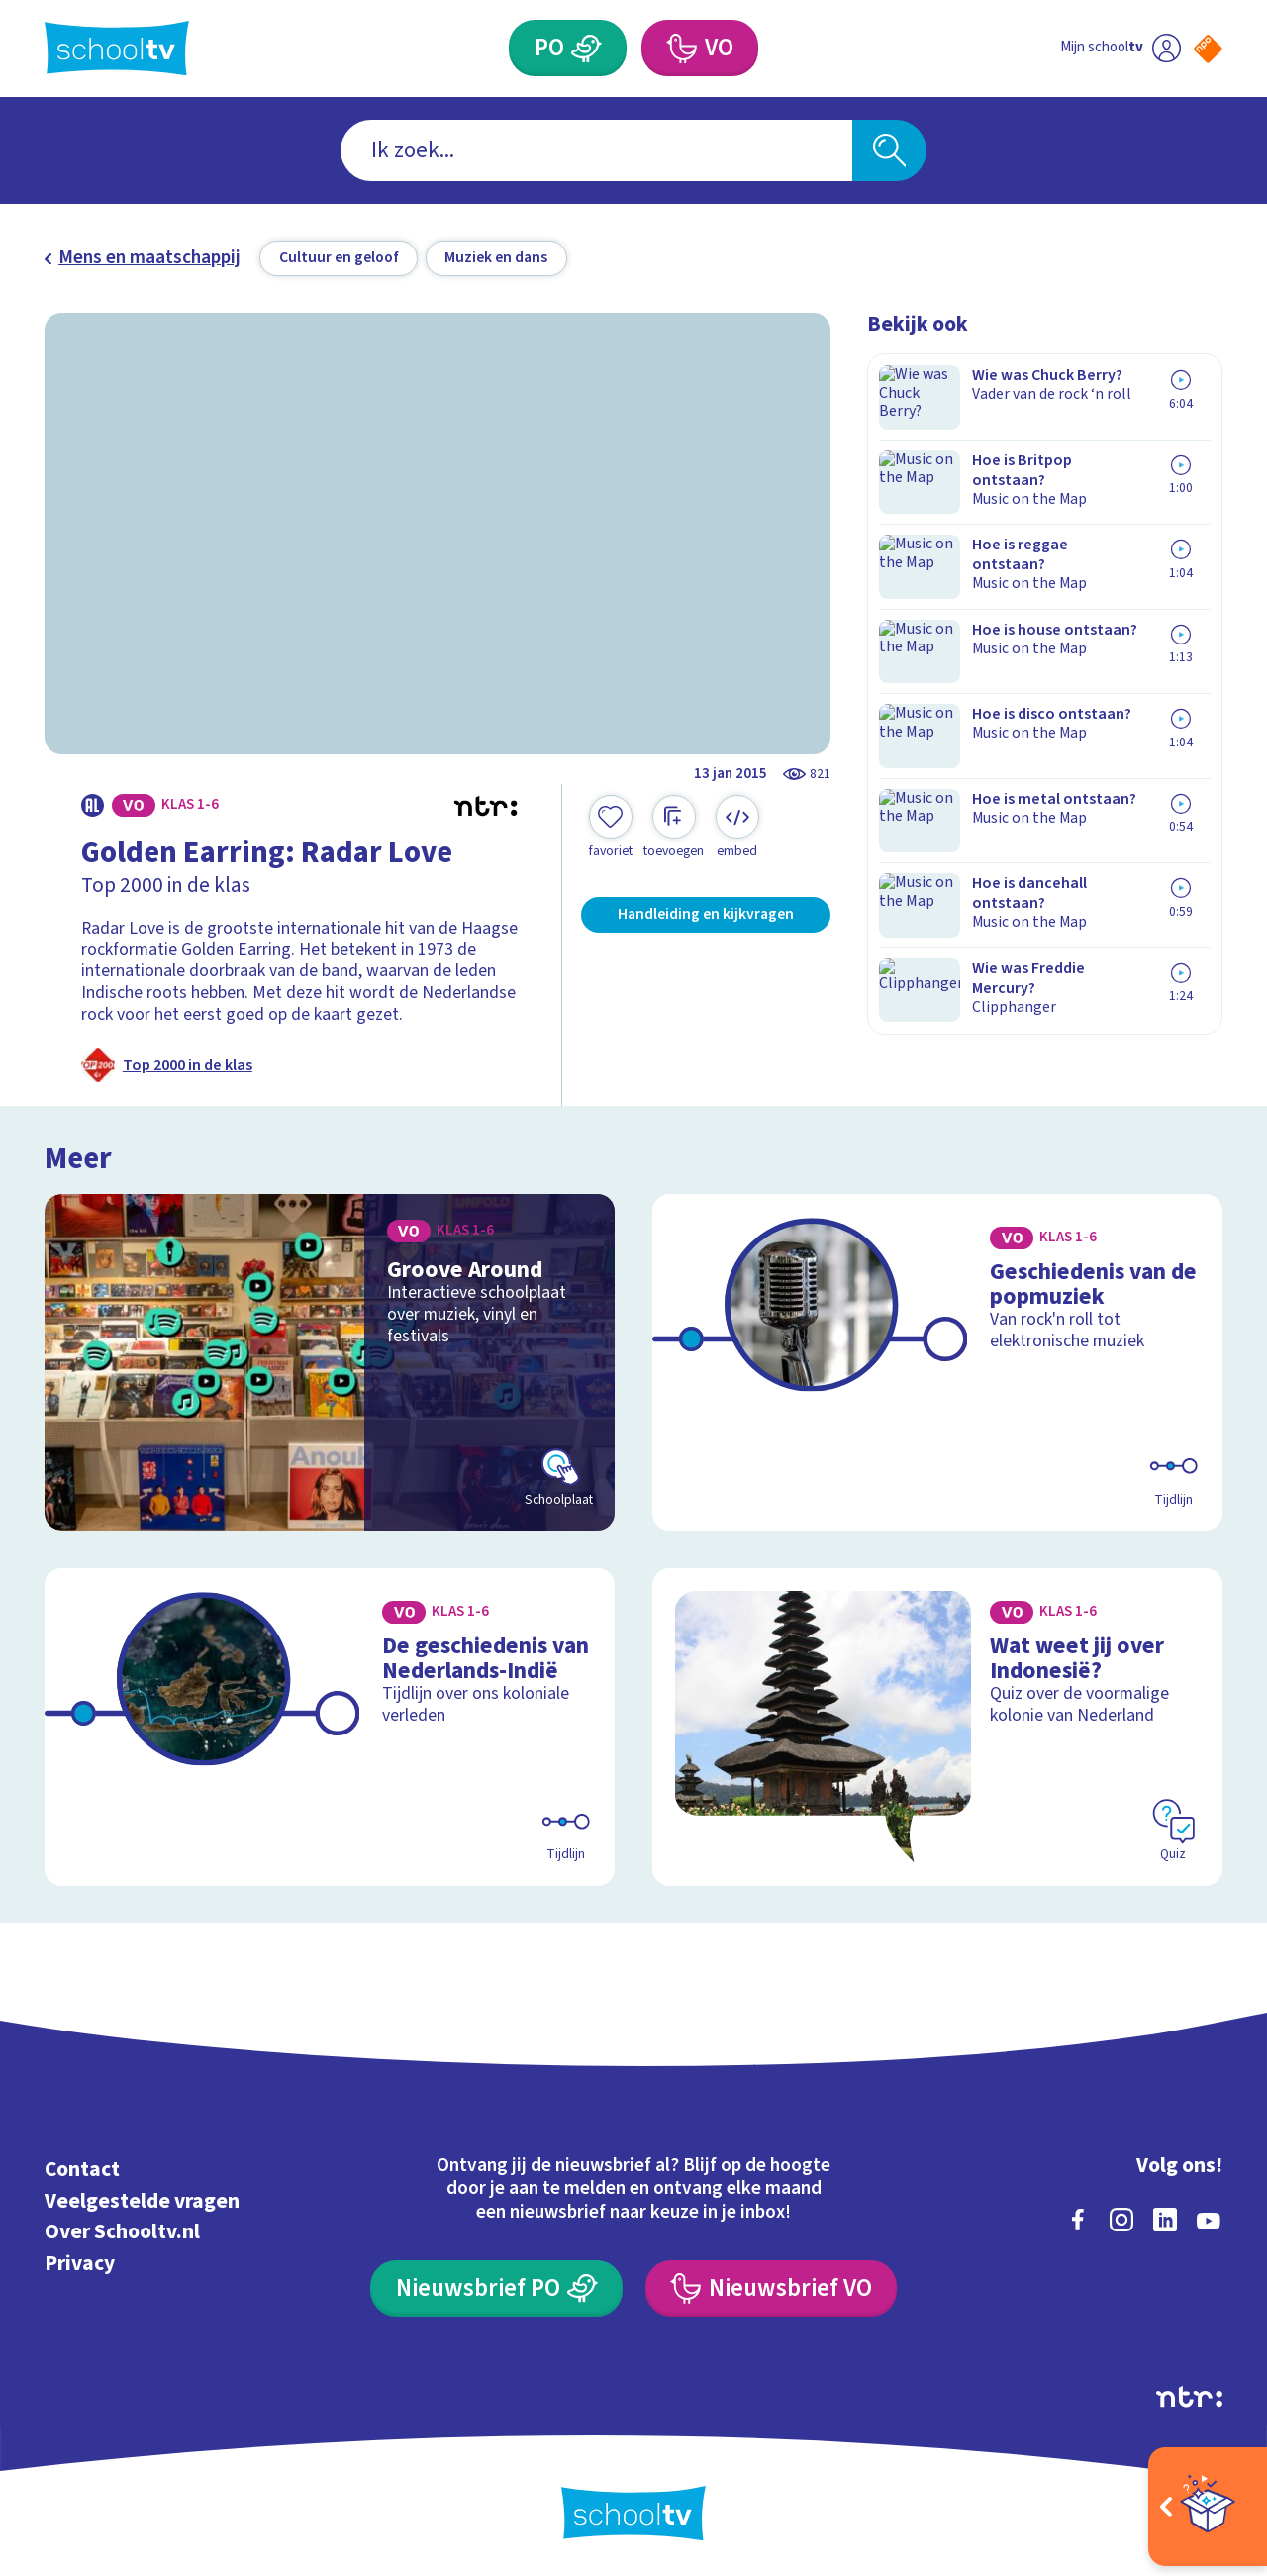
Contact (82, 2166)
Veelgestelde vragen (142, 2198)
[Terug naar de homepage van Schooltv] (117, 48)
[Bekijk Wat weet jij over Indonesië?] (937, 1724)
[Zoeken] (889, 151)
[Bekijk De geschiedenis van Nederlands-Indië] (330, 1724)
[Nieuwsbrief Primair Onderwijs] (496, 2285)
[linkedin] (1165, 2216)
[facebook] (1078, 2216)
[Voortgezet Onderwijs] (680, 48)
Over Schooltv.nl (122, 2229)
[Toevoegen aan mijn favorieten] (611, 827)
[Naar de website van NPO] (1208, 49)
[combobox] (596, 151)
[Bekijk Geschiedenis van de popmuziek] (937, 1360)
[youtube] (1208, 2216)
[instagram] (1121, 2216)
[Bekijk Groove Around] (330, 1360)
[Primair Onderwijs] (587, 48)
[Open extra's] (1207, 2506)
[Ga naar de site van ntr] (1189, 2394)
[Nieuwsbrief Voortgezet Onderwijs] (771, 2285)
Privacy (80, 2260)
